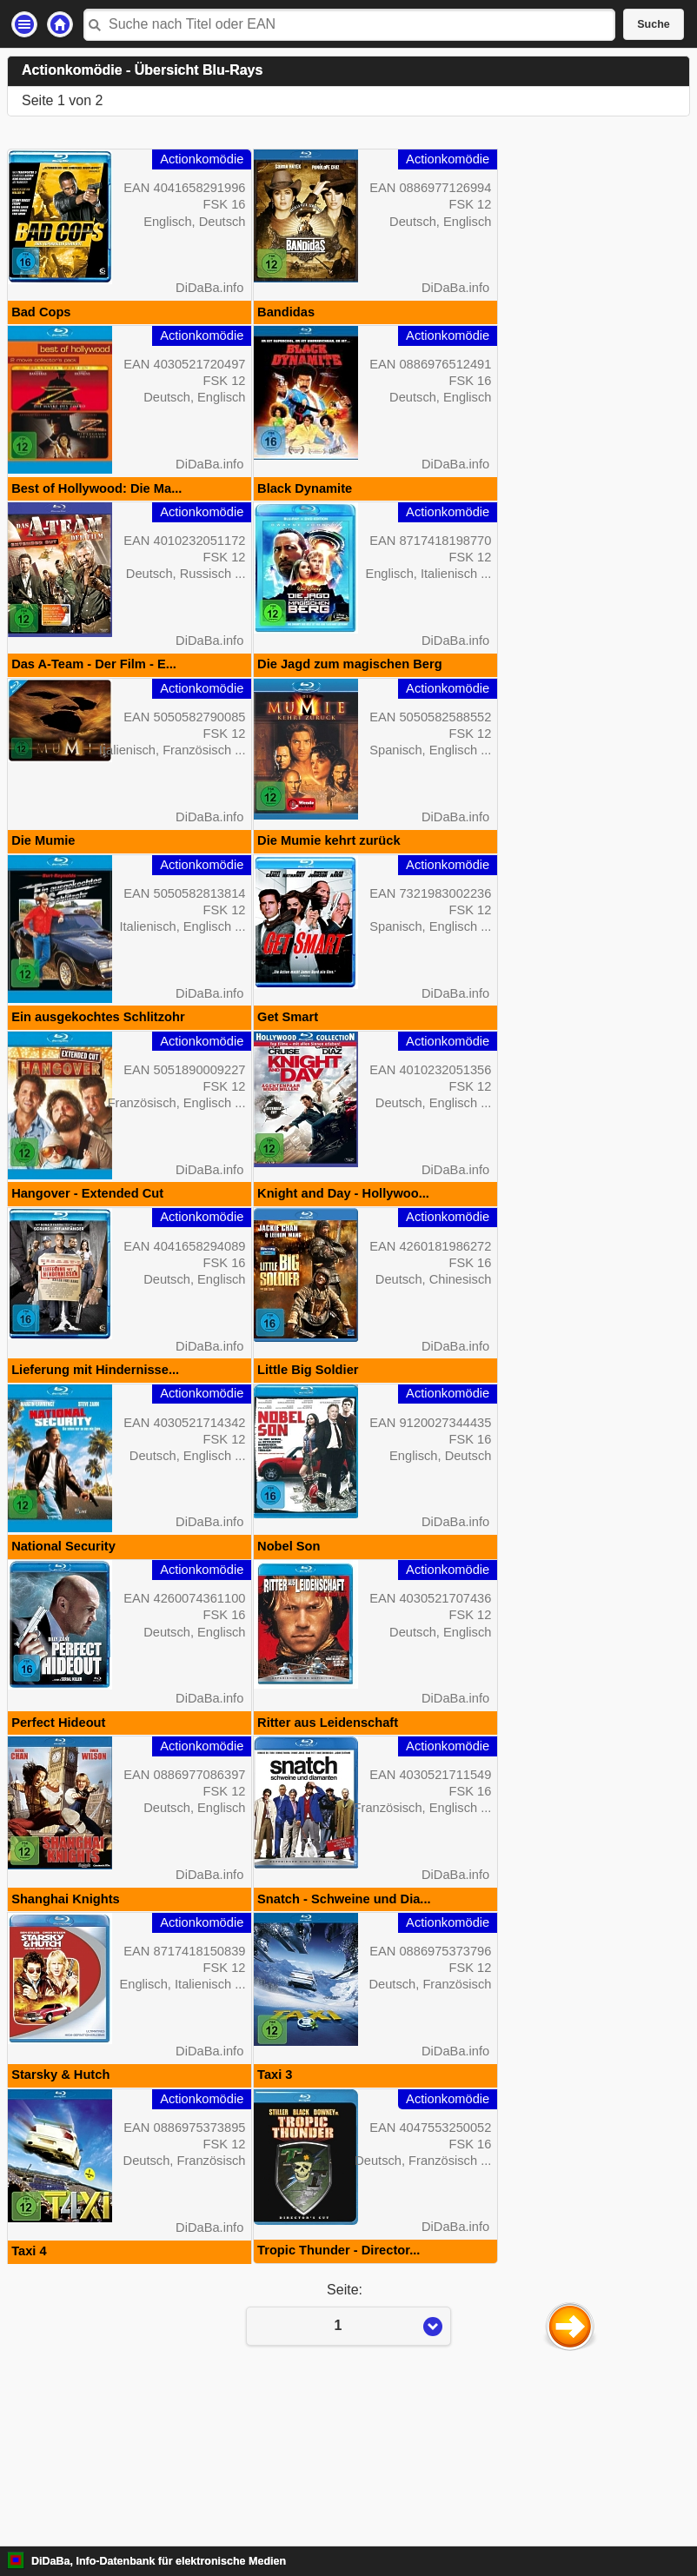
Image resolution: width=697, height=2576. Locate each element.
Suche (653, 24)
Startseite (60, 24)
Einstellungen (24, 24)
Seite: (348, 2468)
